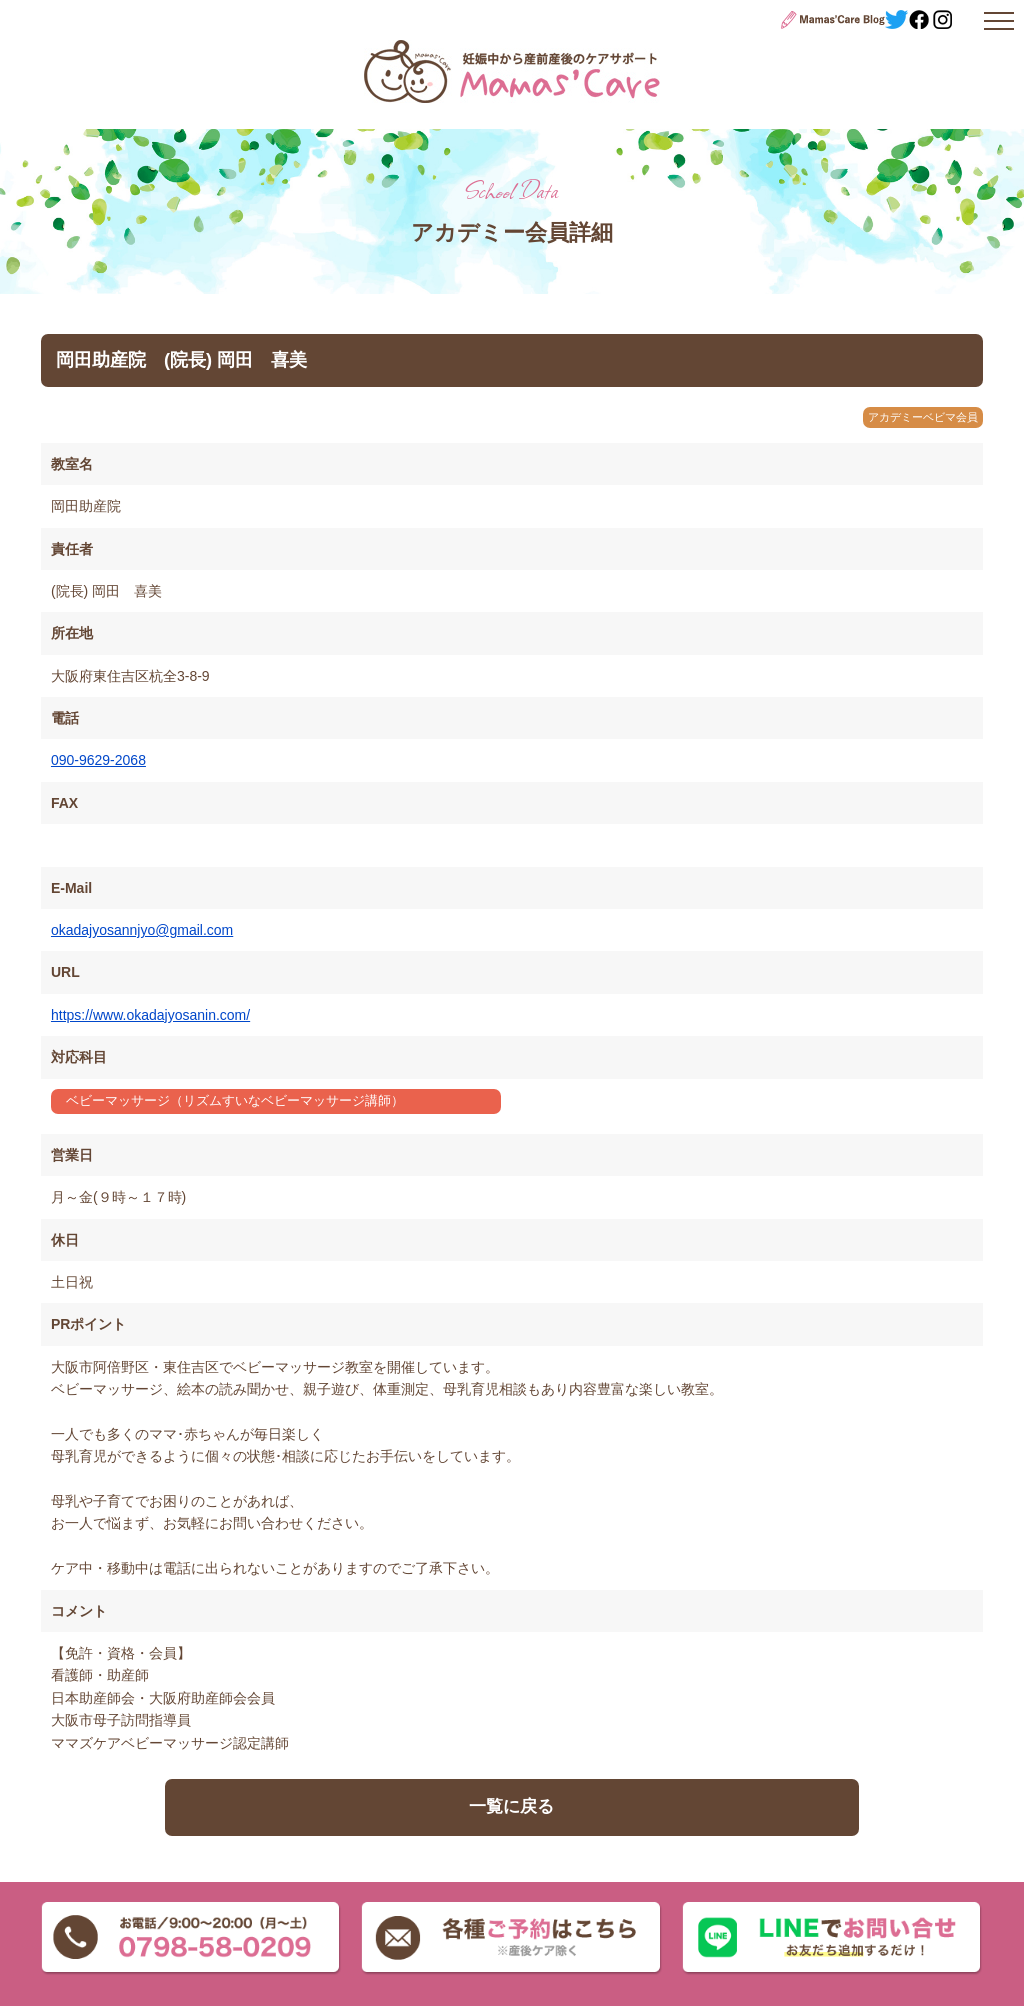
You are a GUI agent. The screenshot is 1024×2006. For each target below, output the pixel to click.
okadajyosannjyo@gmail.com (142, 930)
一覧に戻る (511, 1806)
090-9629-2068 (98, 760)
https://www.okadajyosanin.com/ (150, 1015)
